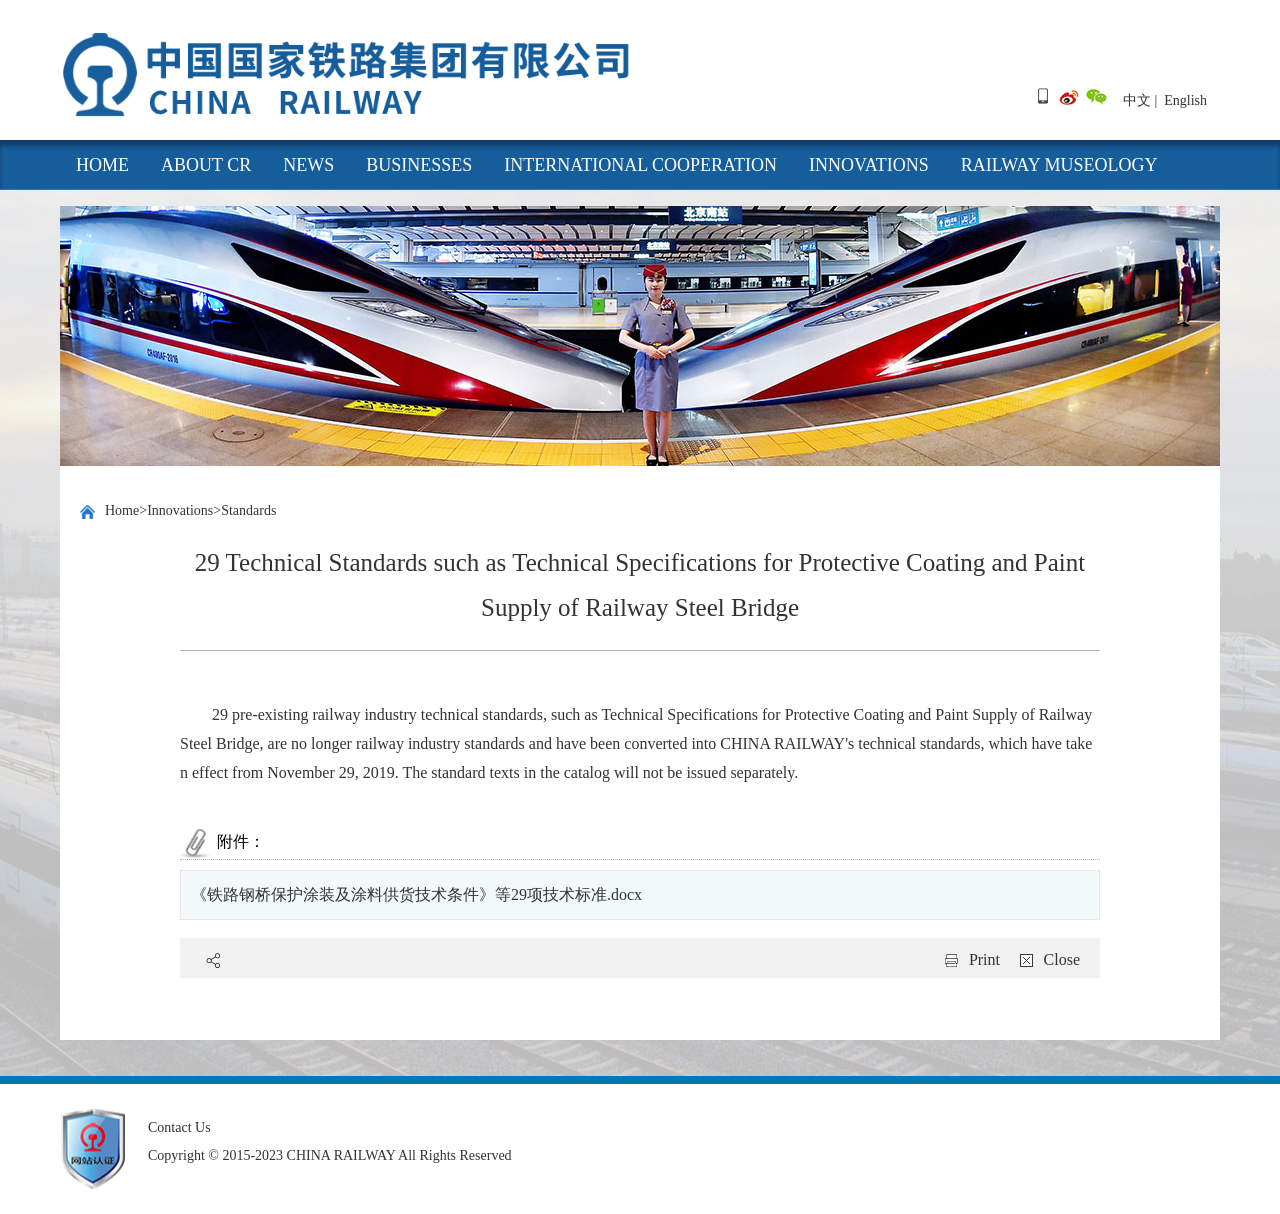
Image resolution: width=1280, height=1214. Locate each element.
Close (1062, 959)
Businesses (419, 165)
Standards (248, 510)
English (1185, 100)
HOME (102, 165)
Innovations (869, 165)
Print (984, 959)
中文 (1137, 100)
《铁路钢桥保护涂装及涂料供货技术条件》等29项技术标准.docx (416, 894)
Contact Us (179, 1127)
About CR (206, 165)
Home (122, 510)
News (308, 165)
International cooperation (640, 165)
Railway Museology (1059, 165)
